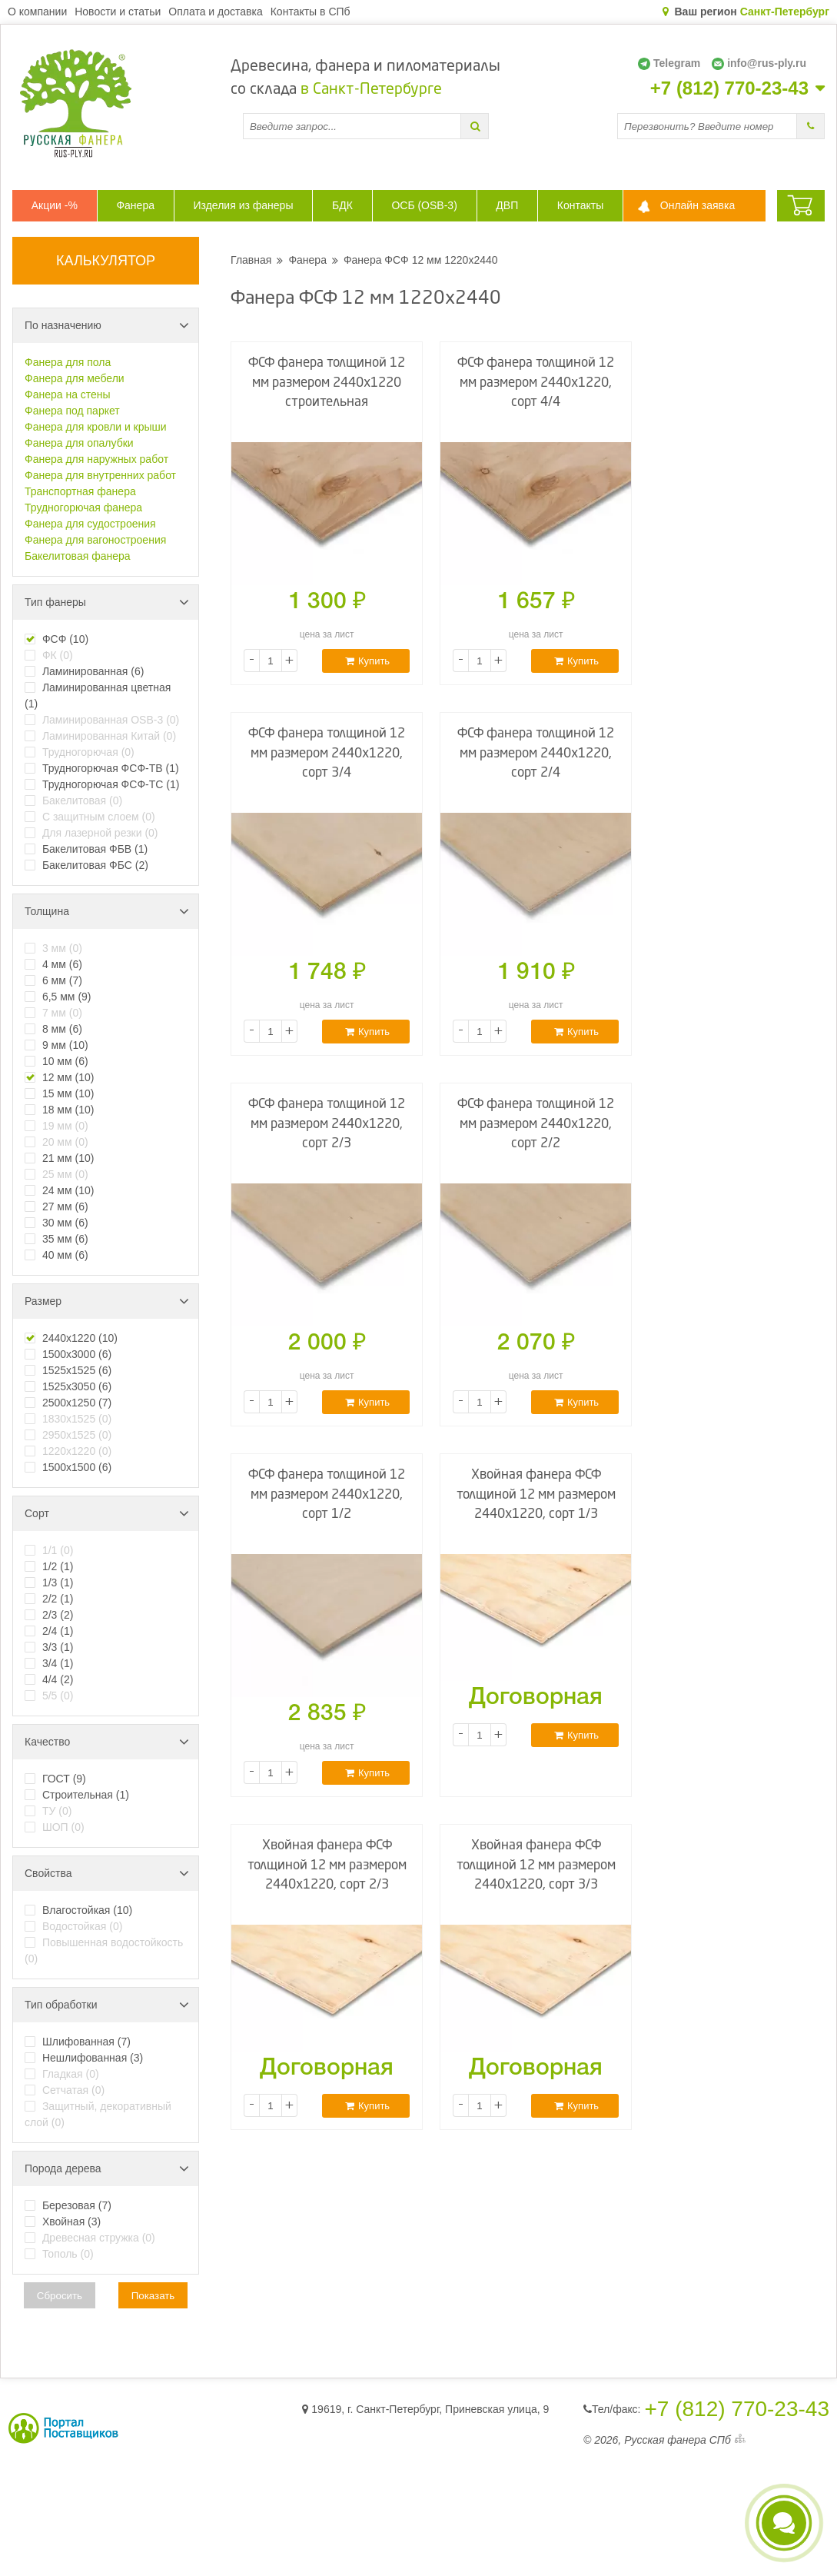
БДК (342, 205)
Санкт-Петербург (784, 11)
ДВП (507, 205)
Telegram (669, 63)
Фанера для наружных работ (96, 459)
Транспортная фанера (80, 491)
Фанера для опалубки (79, 443)
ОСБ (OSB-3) (424, 205)
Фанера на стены (68, 394)
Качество (107, 1741)
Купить (367, 661)
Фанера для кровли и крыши (96, 427)
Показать (153, 2295)
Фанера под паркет (72, 410)
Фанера (135, 205)
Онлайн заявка (697, 205)
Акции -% (55, 205)
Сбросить (59, 2295)
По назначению (107, 325)
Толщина (107, 911)
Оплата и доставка (215, 11)
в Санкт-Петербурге (371, 90)
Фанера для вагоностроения (95, 540)
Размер (107, 1301)
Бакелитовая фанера (78, 556)
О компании (37, 11)
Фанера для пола (68, 362)
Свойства (107, 1873)
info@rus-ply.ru (759, 63)
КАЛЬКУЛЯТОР (105, 260)
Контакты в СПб (310, 11)
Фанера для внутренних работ (100, 475)
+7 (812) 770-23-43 (729, 88)
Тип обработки (107, 2004)
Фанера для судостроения (90, 524)
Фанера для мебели (75, 378)
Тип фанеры (107, 602)
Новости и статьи (118, 11)
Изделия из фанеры (244, 205)
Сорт (107, 1513)
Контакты (580, 205)
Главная (251, 260)
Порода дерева (107, 2168)
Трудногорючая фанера (83, 507)
